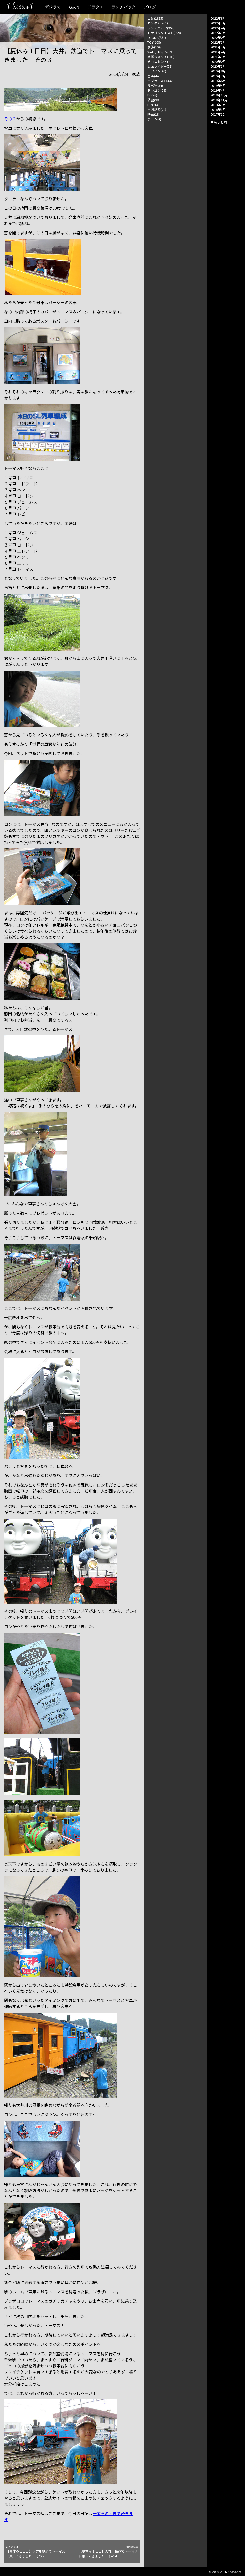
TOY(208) (154, 42)
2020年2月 (218, 61)
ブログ (150, 7)
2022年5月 (218, 23)
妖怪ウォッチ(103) (160, 56)
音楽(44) (153, 75)
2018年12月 (219, 95)
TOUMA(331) (156, 37)
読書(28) (153, 99)
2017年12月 (219, 114)
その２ (10, 119)
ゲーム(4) (154, 119)
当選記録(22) (156, 109)
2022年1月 (218, 42)
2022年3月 (218, 32)
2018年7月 (218, 104)
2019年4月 (218, 90)
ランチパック (123, 7)
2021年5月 (218, 47)
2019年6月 (218, 80)
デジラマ (53, 7)
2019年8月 (218, 71)
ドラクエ (95, 7)
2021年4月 (218, 51)
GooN (74, 7)
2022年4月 (218, 28)
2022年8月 (218, 18)
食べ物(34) (155, 85)
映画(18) (153, 114)
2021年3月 (218, 56)
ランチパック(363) (160, 28)
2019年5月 (218, 85)
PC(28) (152, 95)
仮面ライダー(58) (159, 66)
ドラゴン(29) (156, 90)
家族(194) (154, 47)
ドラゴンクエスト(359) (164, 32)
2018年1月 (218, 109)
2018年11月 (219, 99)
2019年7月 (218, 75)
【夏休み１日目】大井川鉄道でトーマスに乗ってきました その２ (36, 2551)
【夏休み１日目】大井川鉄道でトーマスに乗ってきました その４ (108, 2551)
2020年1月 (218, 66)
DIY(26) (152, 104)
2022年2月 (218, 37)
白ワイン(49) (156, 71)
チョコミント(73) (160, 61)
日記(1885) (155, 18)
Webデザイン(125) (161, 51)
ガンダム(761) (157, 23)
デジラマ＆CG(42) (160, 80)
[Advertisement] (175, 197)
